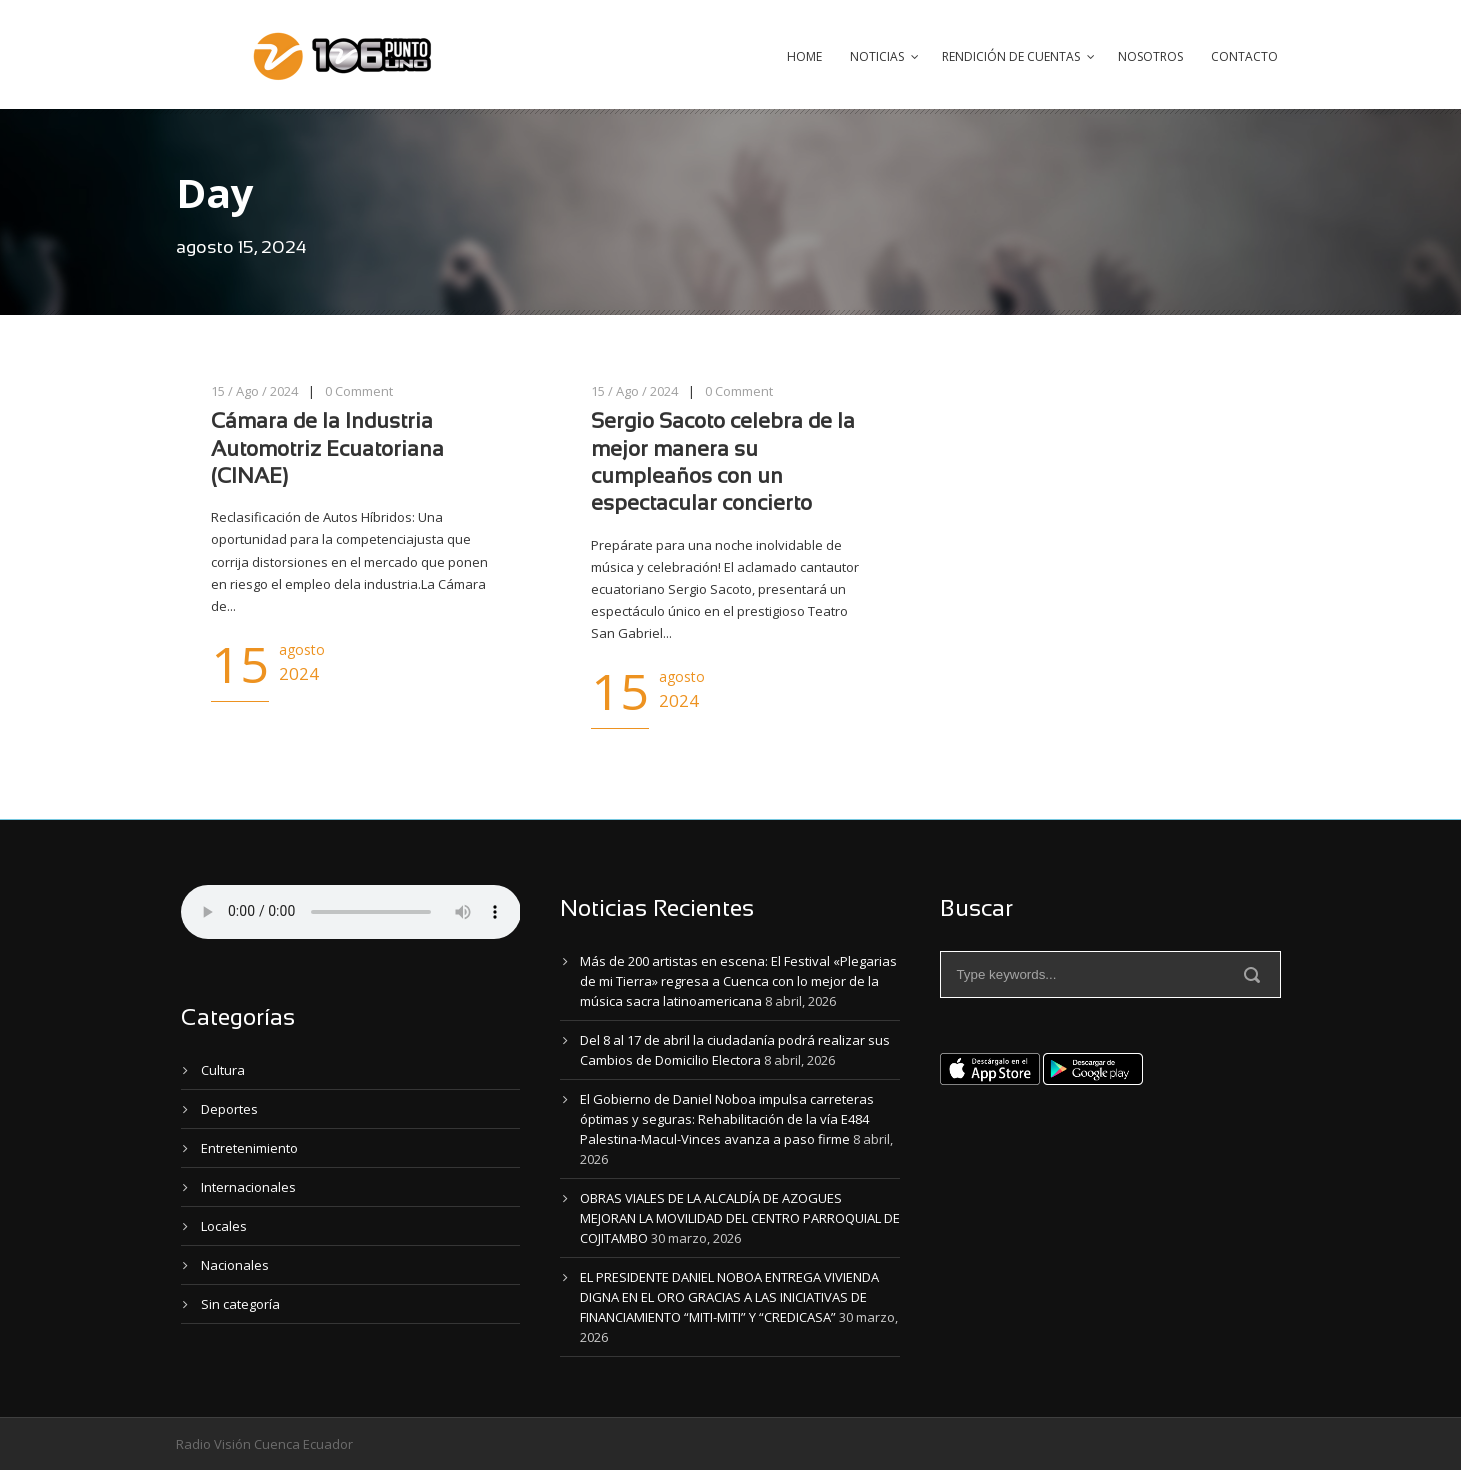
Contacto (1244, 56)
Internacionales (248, 1187)
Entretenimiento (249, 1148)
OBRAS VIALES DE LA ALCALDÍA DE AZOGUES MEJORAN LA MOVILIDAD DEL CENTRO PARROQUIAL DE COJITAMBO (740, 1218)
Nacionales (235, 1265)
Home (804, 56)
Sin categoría (240, 1304)
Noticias (877, 56)
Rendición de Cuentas (1011, 56)
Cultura (223, 1070)
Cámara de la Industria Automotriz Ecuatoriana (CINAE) (327, 450)
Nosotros (1150, 56)
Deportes (229, 1109)
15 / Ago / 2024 (254, 391)
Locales (224, 1226)
